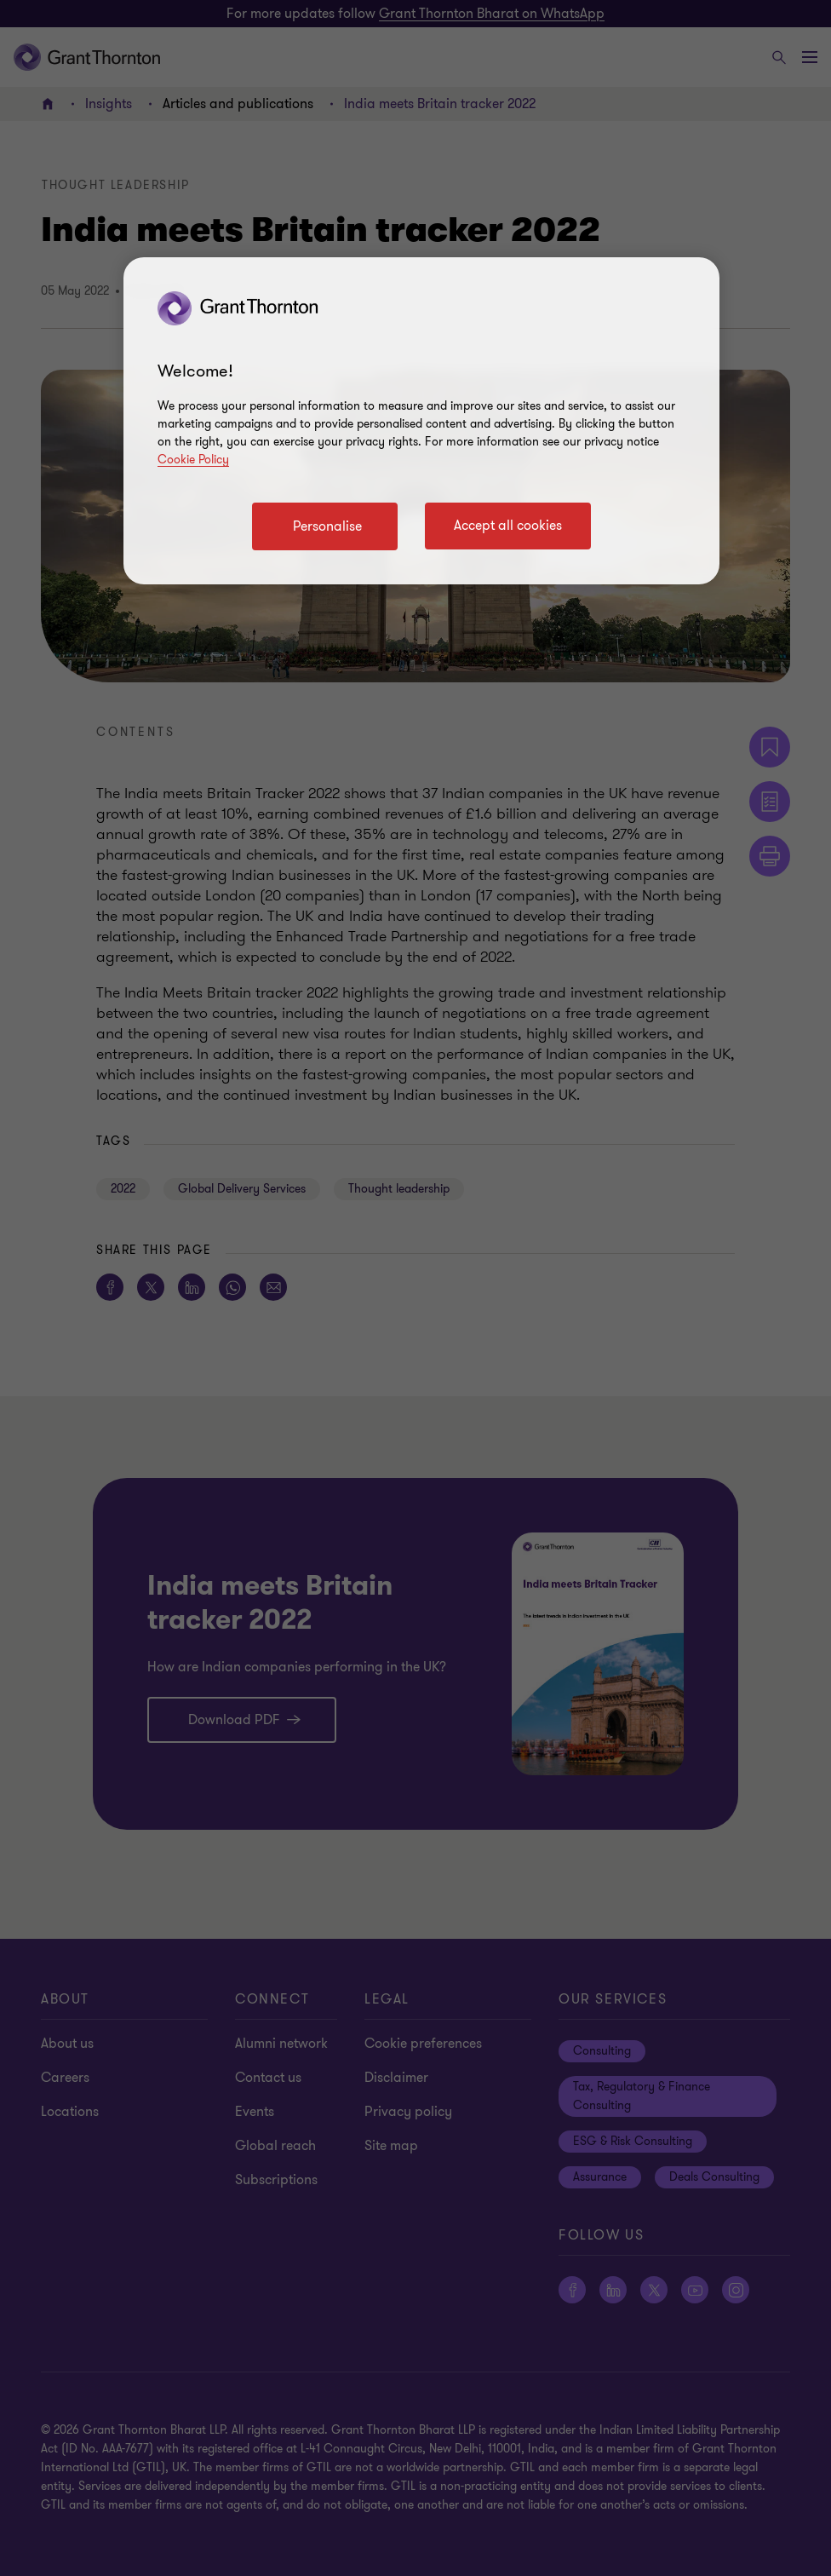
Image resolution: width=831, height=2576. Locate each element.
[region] (421, 420)
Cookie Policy (193, 459)
